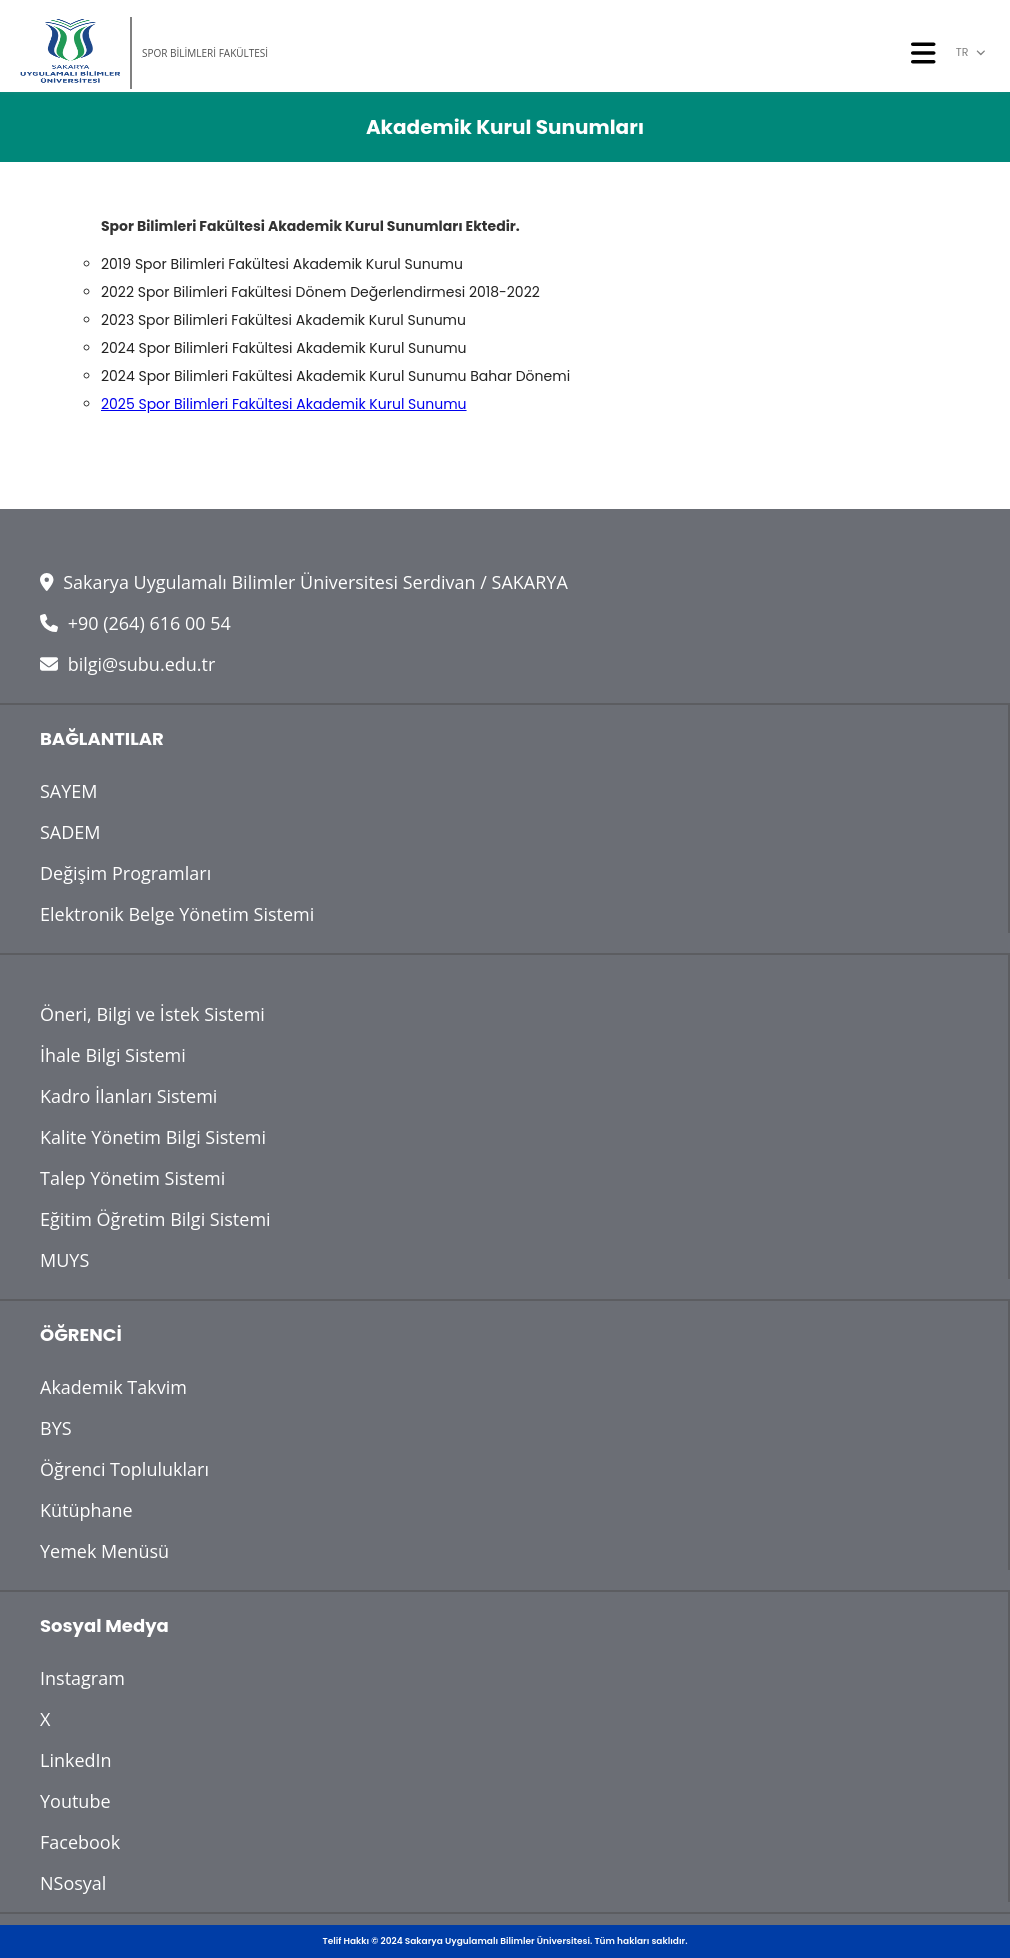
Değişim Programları (125, 873)
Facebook (80, 1842)
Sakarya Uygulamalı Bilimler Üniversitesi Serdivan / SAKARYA (304, 582)
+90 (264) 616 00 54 (135, 623)
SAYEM (69, 791)
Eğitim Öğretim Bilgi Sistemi (155, 1219)
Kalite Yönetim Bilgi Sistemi (153, 1137)
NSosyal (73, 1883)
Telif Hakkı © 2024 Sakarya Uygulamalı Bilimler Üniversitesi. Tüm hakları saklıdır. (505, 1941)
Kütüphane (86, 1510)
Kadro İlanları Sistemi (128, 1096)
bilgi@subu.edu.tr (127, 664)
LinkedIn (76, 1760)
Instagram (82, 1678)
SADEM (70, 832)
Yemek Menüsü (104, 1551)
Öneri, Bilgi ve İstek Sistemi (152, 1014)
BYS (56, 1428)
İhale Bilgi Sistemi (113, 1055)
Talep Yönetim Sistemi (132, 1178)
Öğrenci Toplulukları (124, 1469)
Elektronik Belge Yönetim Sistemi (177, 914)
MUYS (64, 1260)
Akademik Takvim (113, 1387)
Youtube (75, 1801)
